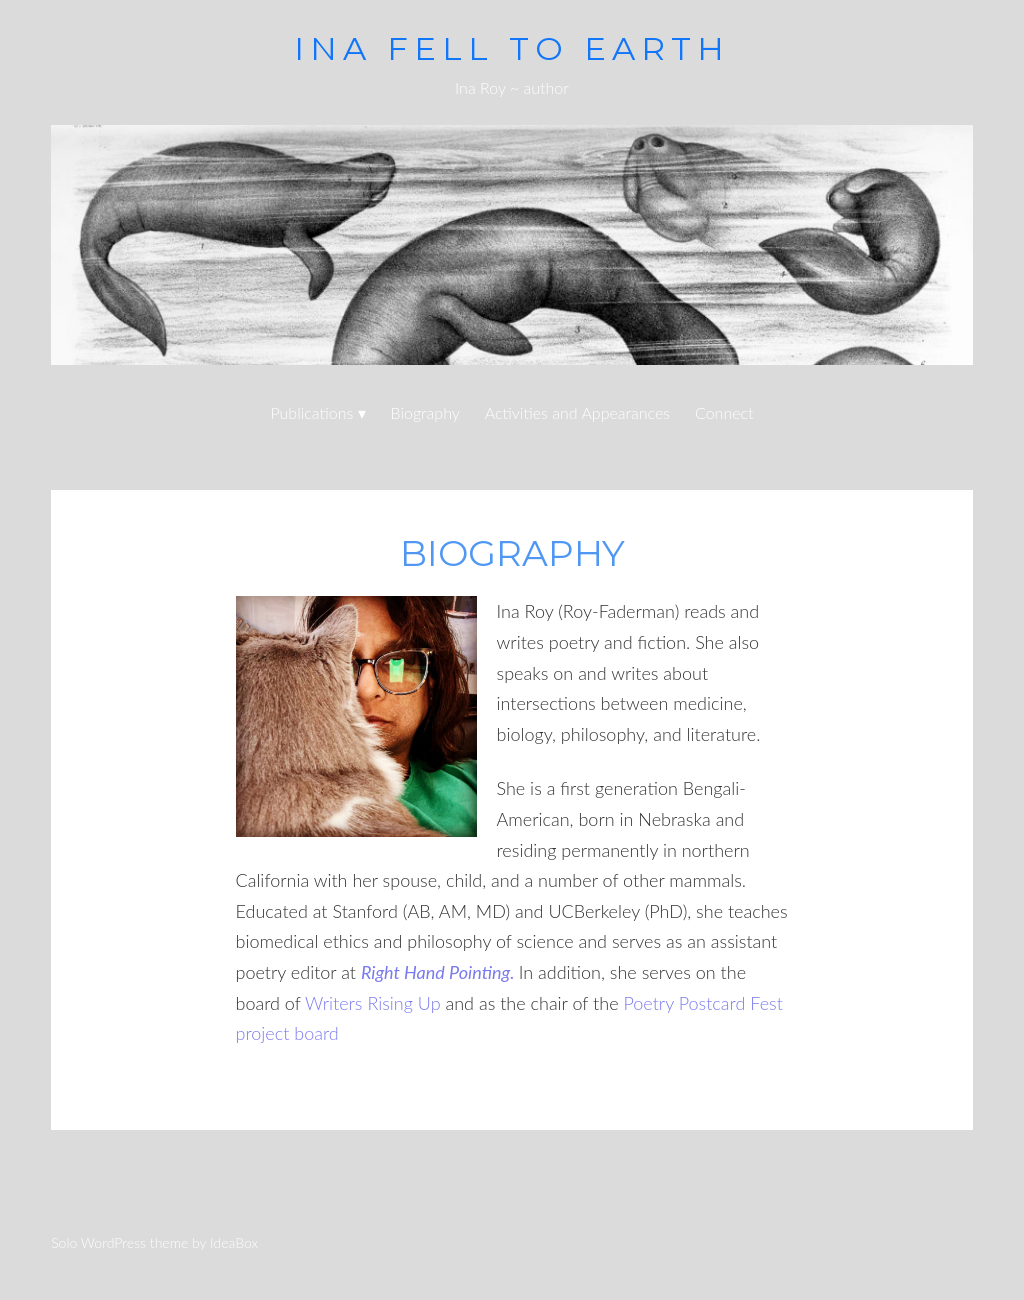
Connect (724, 412)
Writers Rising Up (373, 1003)
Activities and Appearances (577, 412)
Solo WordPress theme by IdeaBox (154, 1242)
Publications (311, 412)
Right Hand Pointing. (438, 972)
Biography (425, 412)
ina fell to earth (512, 48)
